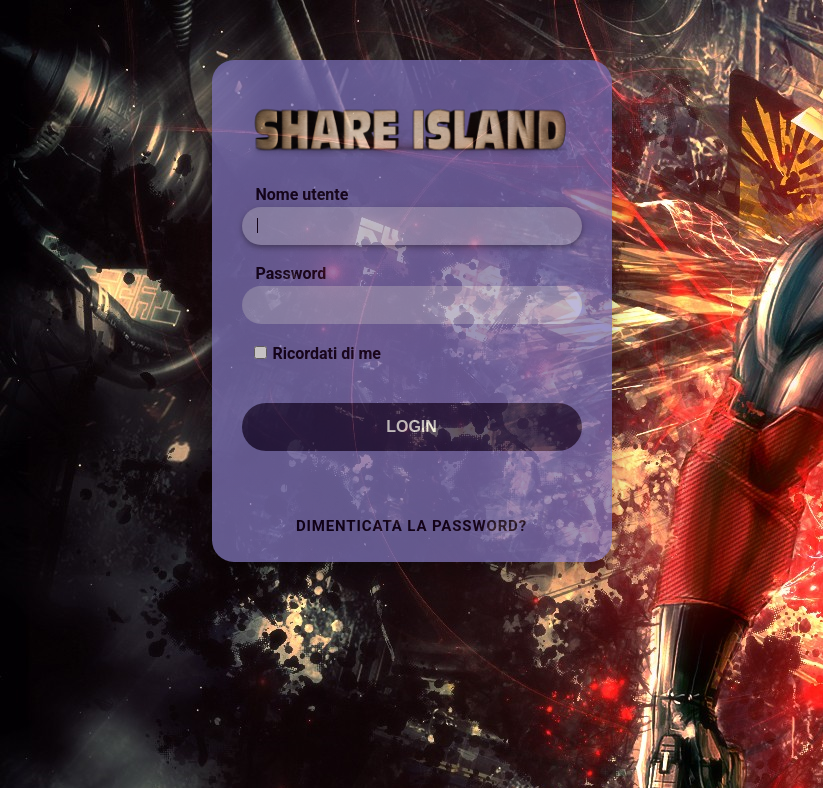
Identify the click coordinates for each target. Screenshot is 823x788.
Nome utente (302, 194)
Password (291, 273)
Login (411, 426)
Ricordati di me (326, 353)
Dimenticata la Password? (411, 526)
